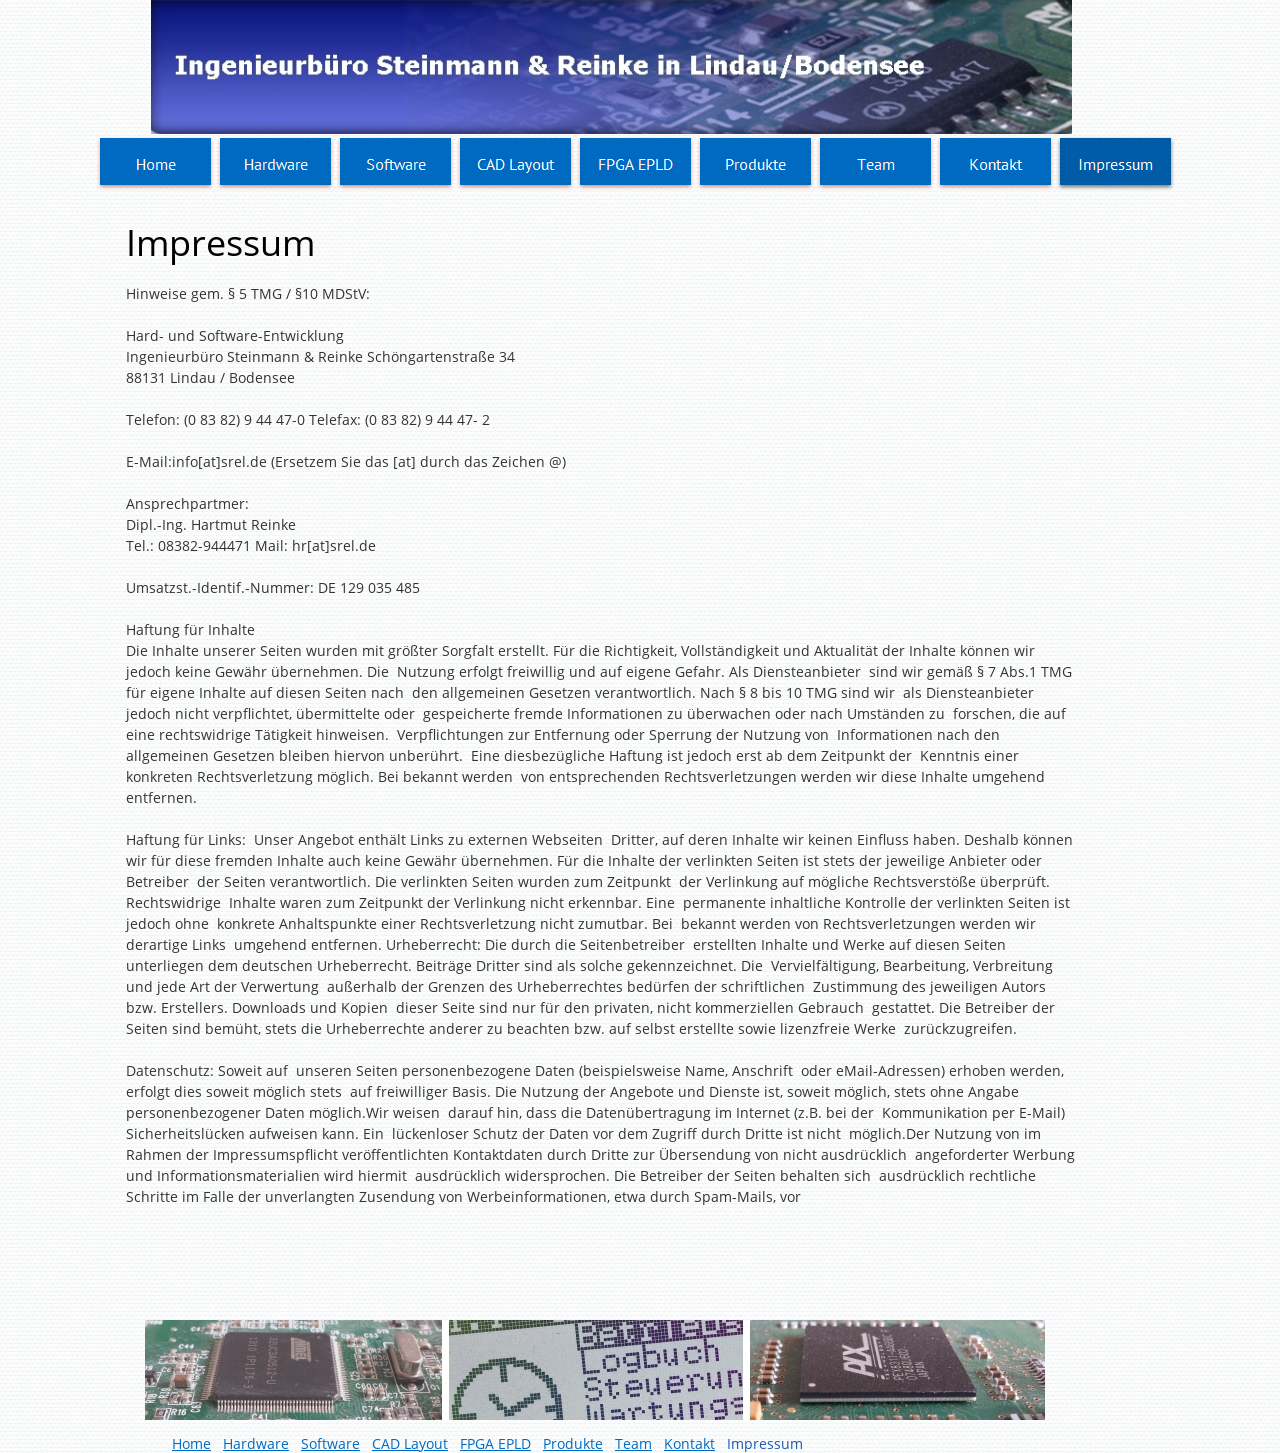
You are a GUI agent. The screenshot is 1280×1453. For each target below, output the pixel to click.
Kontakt (689, 1443)
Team (633, 1443)
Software (330, 1443)
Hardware (256, 1443)
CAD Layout (410, 1443)
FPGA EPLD (495, 1443)
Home (191, 1443)
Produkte (573, 1443)
